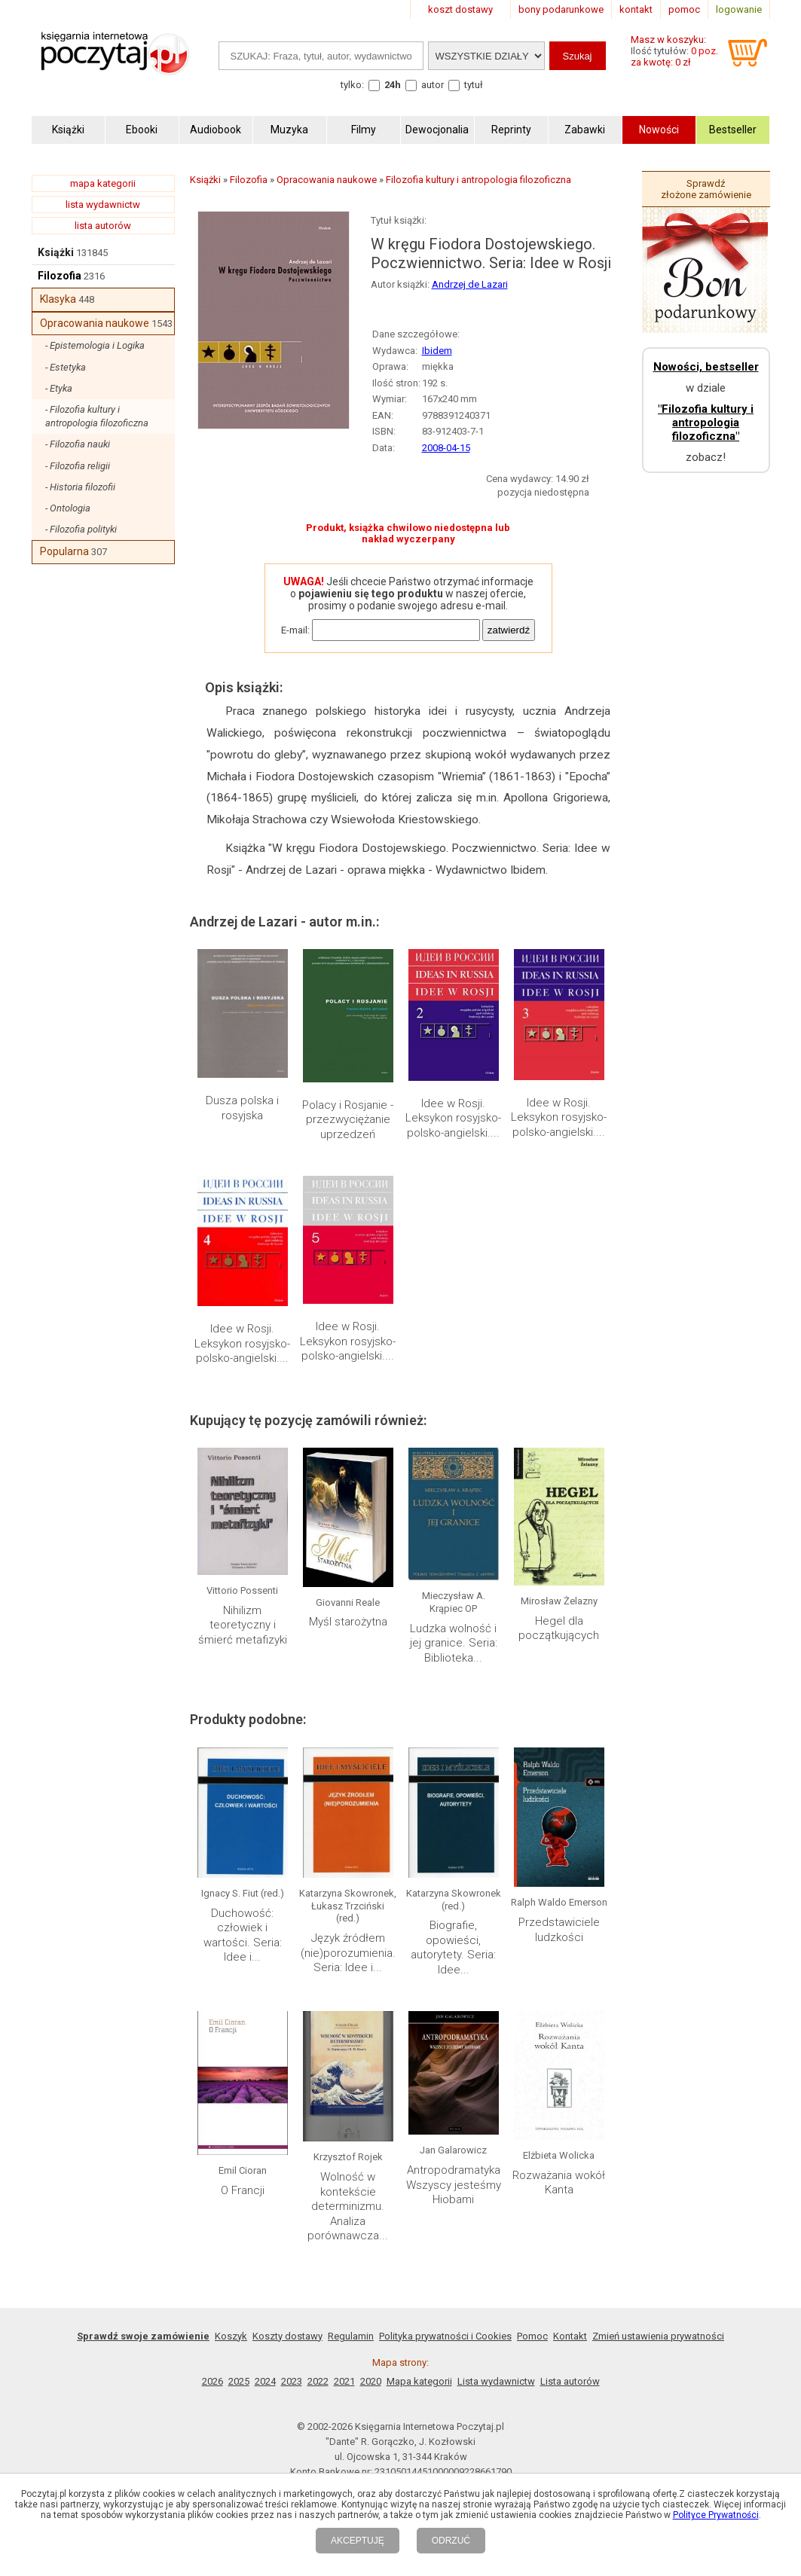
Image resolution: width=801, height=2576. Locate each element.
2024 (265, 2381)
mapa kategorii (103, 183)
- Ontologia (67, 508)
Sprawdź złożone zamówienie (706, 189)
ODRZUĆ (451, 2540)
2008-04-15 (446, 447)
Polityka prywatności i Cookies (445, 2336)
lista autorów (103, 225)
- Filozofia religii (77, 466)
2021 (344, 2381)
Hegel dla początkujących (558, 1628)
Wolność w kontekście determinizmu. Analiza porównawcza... (347, 2206)
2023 (291, 2381)
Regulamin (351, 2336)
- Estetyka (65, 367)
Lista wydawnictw (496, 2381)
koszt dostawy (460, 9)
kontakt (636, 9)
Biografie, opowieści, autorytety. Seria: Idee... (453, 1947)
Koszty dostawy (287, 2336)
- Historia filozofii (80, 487)
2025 (238, 2381)
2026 (212, 2381)
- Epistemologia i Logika (95, 345)
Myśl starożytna (348, 1621)
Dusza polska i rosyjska (242, 1108)
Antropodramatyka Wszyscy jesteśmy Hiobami (453, 2184)
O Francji (242, 2190)
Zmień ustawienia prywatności (658, 2336)
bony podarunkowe (561, 9)
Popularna (64, 551)
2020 (370, 2381)
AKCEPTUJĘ (357, 2540)
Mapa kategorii (419, 2381)
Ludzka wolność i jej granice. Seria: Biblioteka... (453, 1643)
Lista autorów (570, 2381)
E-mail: (295, 630)
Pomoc (532, 2336)
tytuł (473, 84)
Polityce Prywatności (716, 2515)
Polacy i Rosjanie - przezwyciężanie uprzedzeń (347, 1119)
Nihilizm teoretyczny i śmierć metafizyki (242, 1625)
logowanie (739, 9)
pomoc (684, 9)
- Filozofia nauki (77, 444)
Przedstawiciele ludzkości (559, 1929)
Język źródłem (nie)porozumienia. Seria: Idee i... (348, 1952)
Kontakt (570, 2336)
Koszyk (231, 2336)
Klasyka (58, 299)
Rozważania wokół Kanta (558, 2183)
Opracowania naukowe (94, 323)
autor (432, 84)
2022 (318, 2381)
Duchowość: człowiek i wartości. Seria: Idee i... (242, 1935)
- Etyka (58, 388)
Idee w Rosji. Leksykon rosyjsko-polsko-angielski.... (453, 1118)
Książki (56, 252)
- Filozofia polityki (81, 529)
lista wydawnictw (103, 204)
